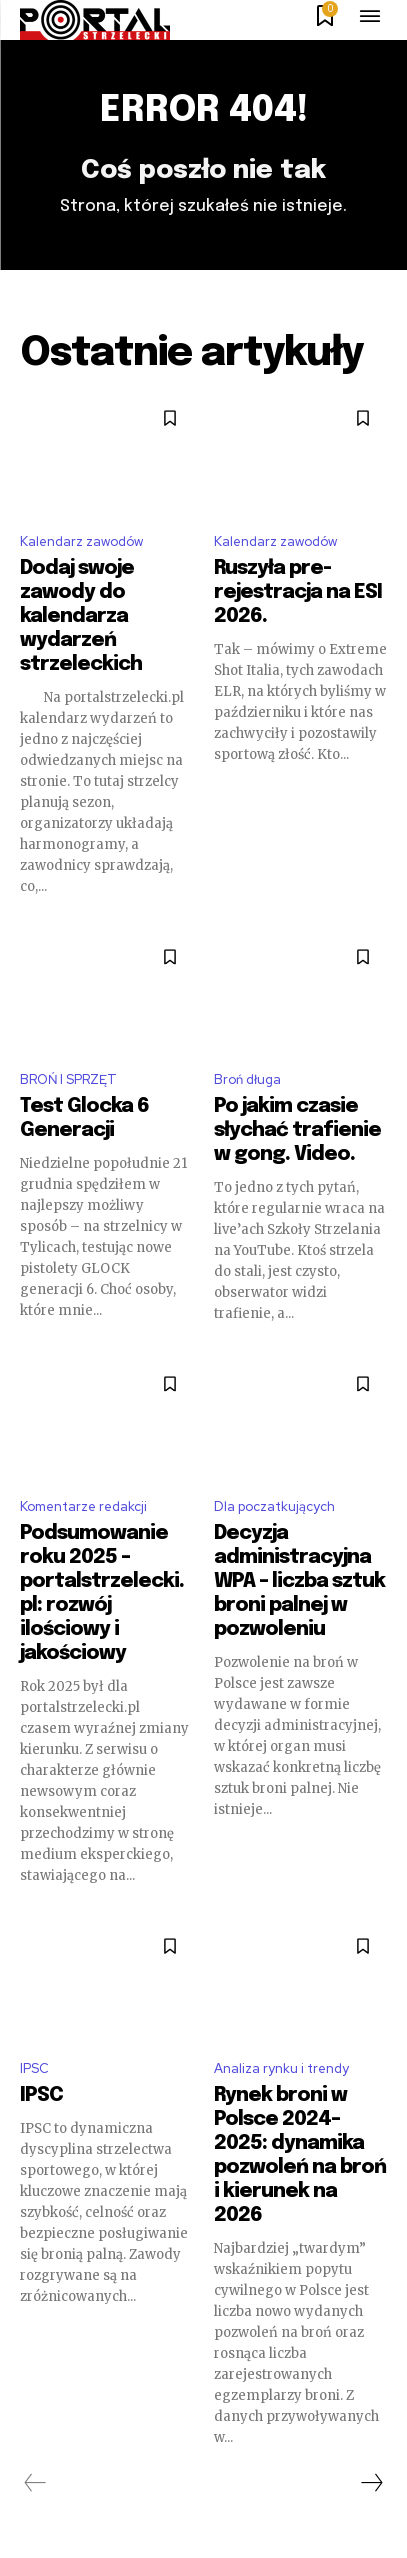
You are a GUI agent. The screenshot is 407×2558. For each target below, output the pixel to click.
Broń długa (247, 1079)
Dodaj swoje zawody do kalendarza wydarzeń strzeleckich (81, 616)
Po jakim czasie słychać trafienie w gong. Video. (297, 1130)
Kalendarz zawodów (81, 541)
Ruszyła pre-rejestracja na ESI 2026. (298, 592)
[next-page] (371, 2483)
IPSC (34, 2068)
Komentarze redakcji (83, 1506)
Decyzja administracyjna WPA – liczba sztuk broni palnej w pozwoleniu (299, 1581)
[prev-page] (35, 2483)
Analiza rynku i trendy (281, 2068)
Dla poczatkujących (274, 1506)
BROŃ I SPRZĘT (68, 1079)
